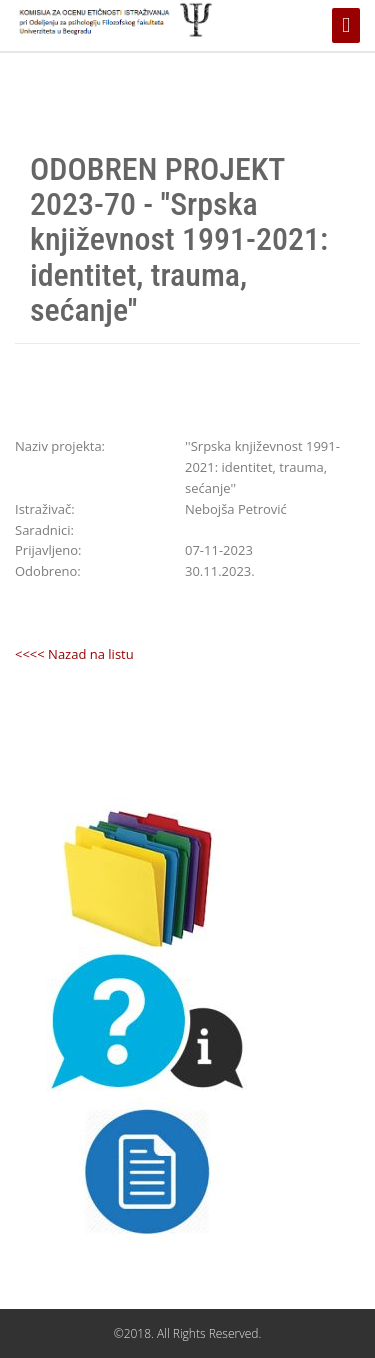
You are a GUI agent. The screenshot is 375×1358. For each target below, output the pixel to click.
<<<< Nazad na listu (74, 654)
